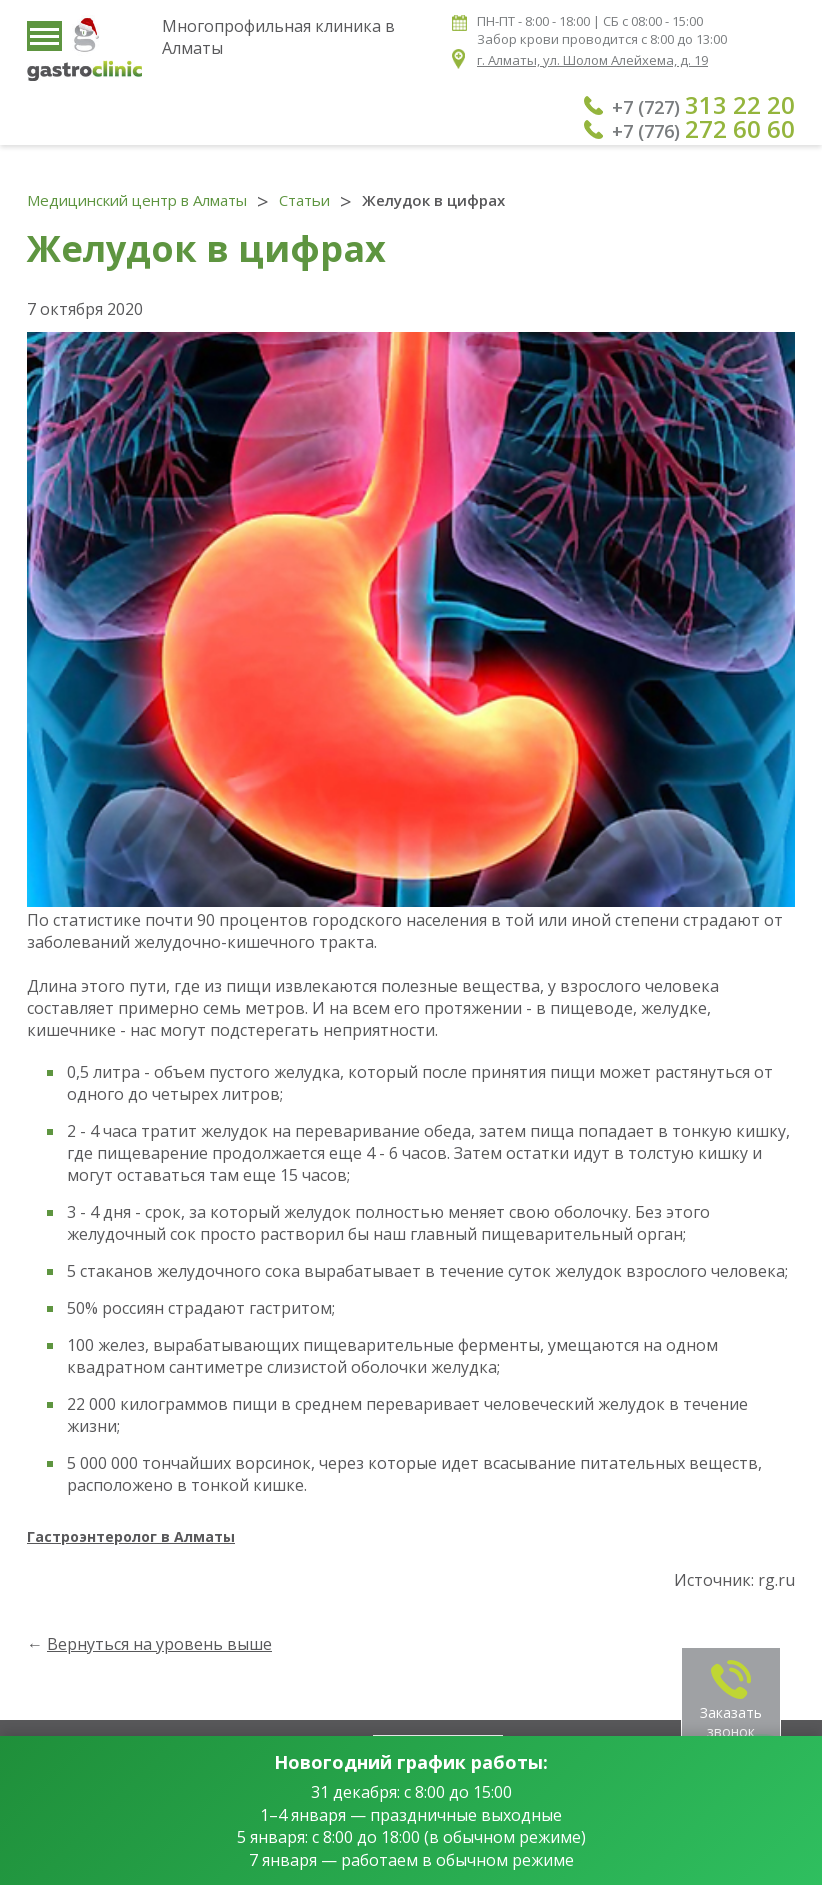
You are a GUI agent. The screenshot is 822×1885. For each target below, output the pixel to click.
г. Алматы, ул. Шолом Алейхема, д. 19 (592, 60)
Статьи (304, 200)
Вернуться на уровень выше (159, 1644)
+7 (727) (703, 105)
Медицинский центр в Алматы (137, 200)
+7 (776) (703, 129)
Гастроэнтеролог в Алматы (131, 1536)
